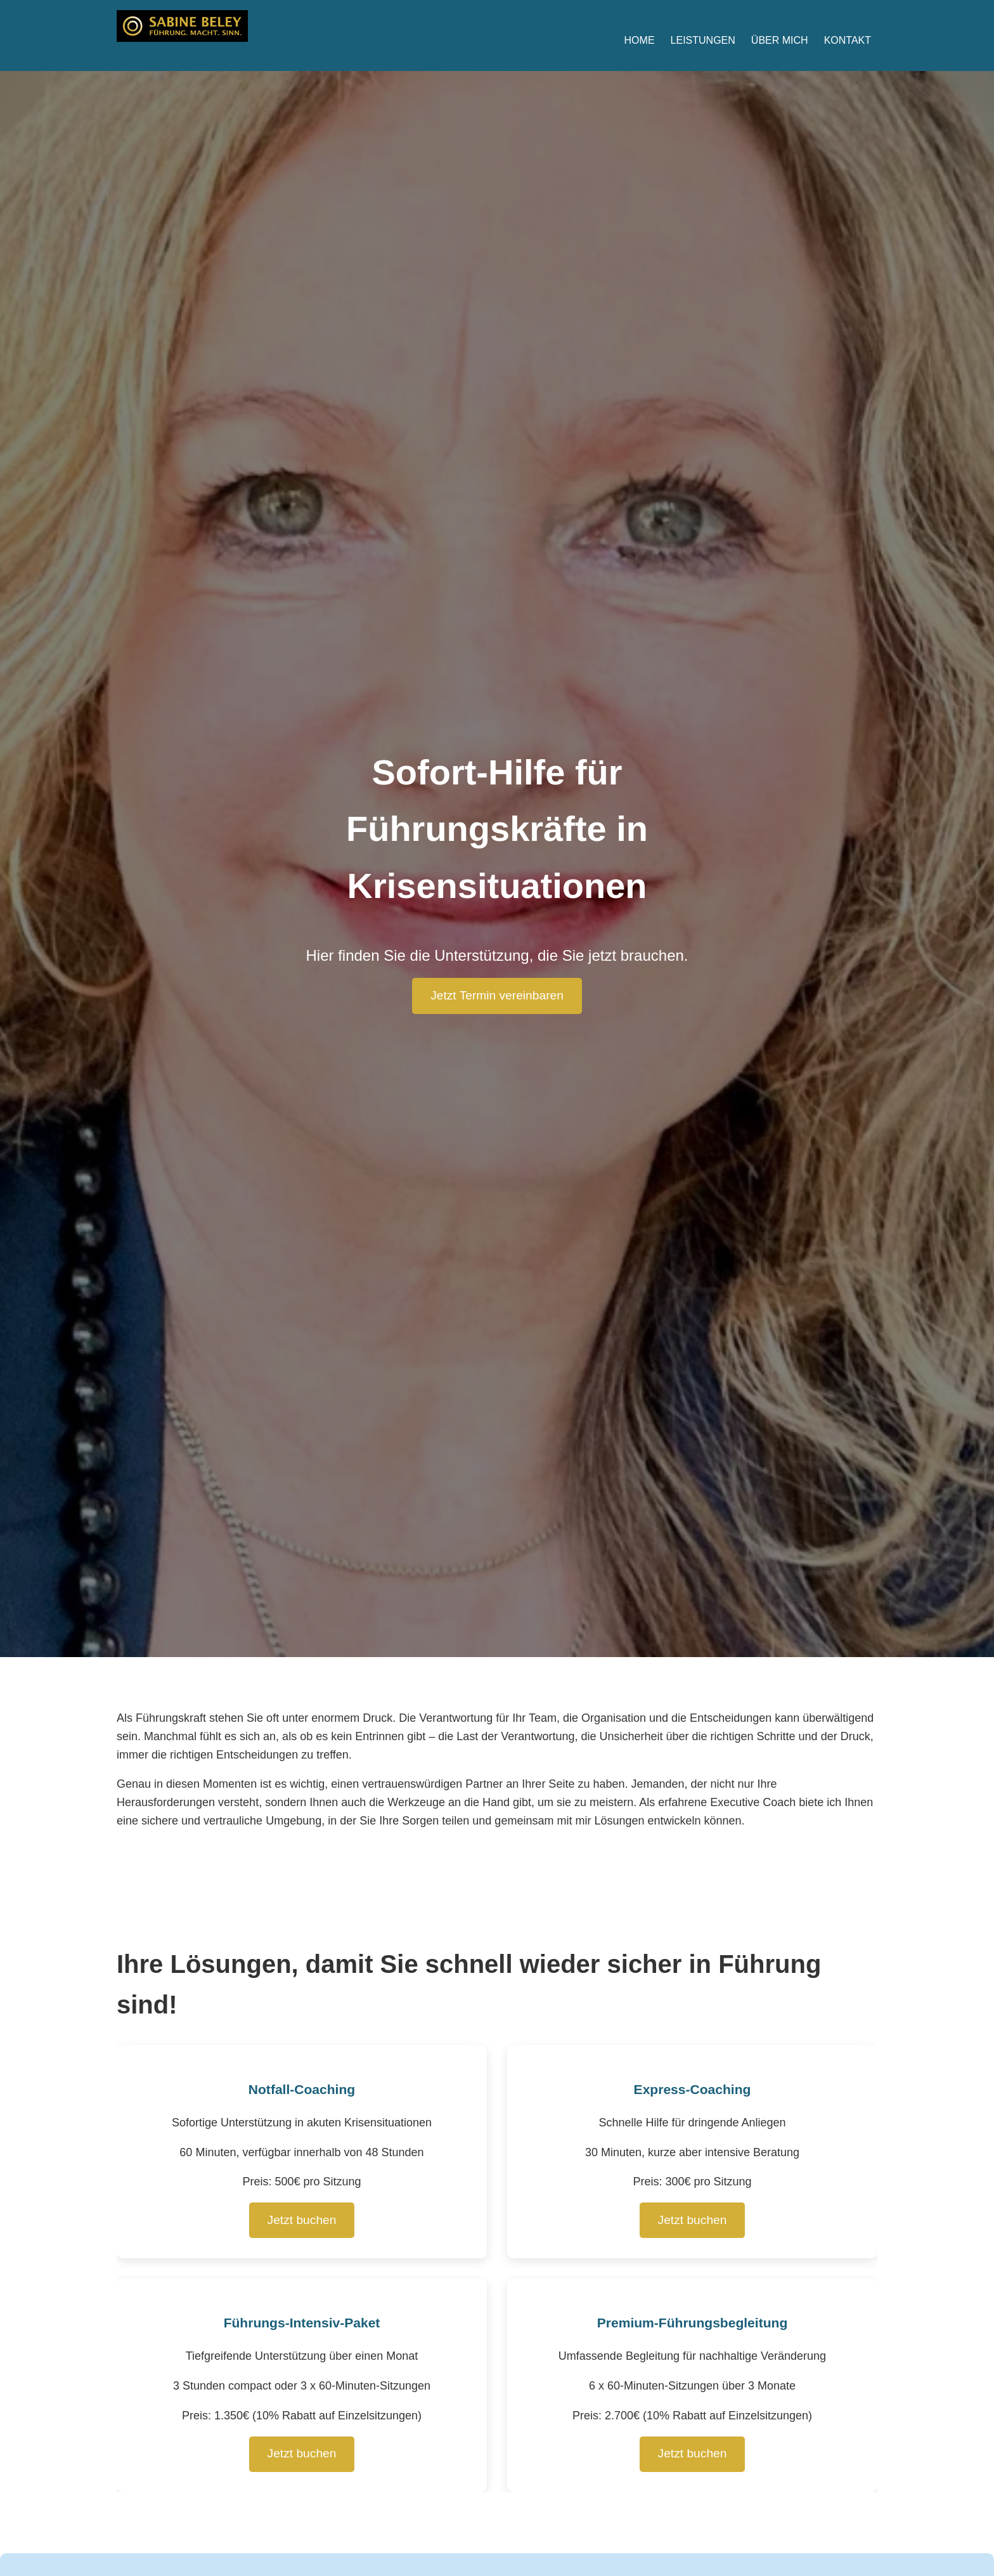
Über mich (779, 40)
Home (639, 40)
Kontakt (847, 40)
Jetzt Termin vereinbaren (497, 995)
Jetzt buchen (302, 2220)
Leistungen (703, 40)
